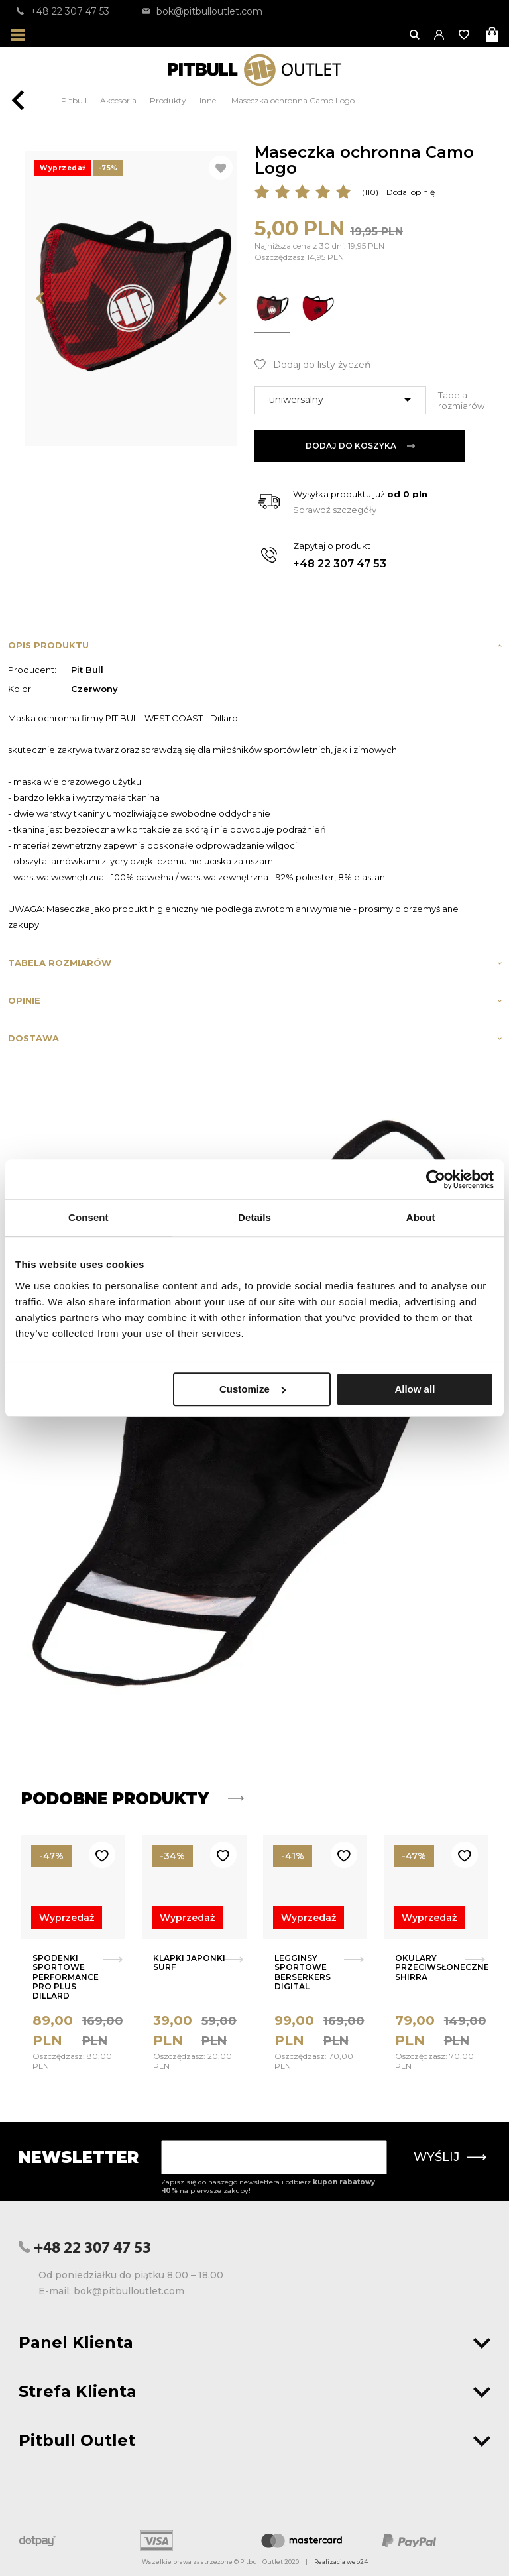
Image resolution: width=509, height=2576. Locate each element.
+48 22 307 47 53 (63, 11)
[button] (439, 35)
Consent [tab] (88, 1217)
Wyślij (450, 2157)
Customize (252, 1389)
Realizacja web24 (341, 2561)
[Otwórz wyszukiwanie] (415, 35)
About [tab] (420, 1217)
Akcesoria (119, 100)
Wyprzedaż (66, 1918)
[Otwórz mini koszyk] (493, 35)
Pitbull (75, 100)
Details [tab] (254, 1217)
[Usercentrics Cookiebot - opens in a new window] (436, 1179)
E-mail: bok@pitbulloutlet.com (111, 2291)
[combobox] (340, 400)
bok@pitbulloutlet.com (202, 11)
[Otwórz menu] (18, 35)
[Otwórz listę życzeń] (465, 35)
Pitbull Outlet (254, 2440)
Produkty (169, 100)
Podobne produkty (132, 1798)
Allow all (414, 1389)
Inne (208, 100)
